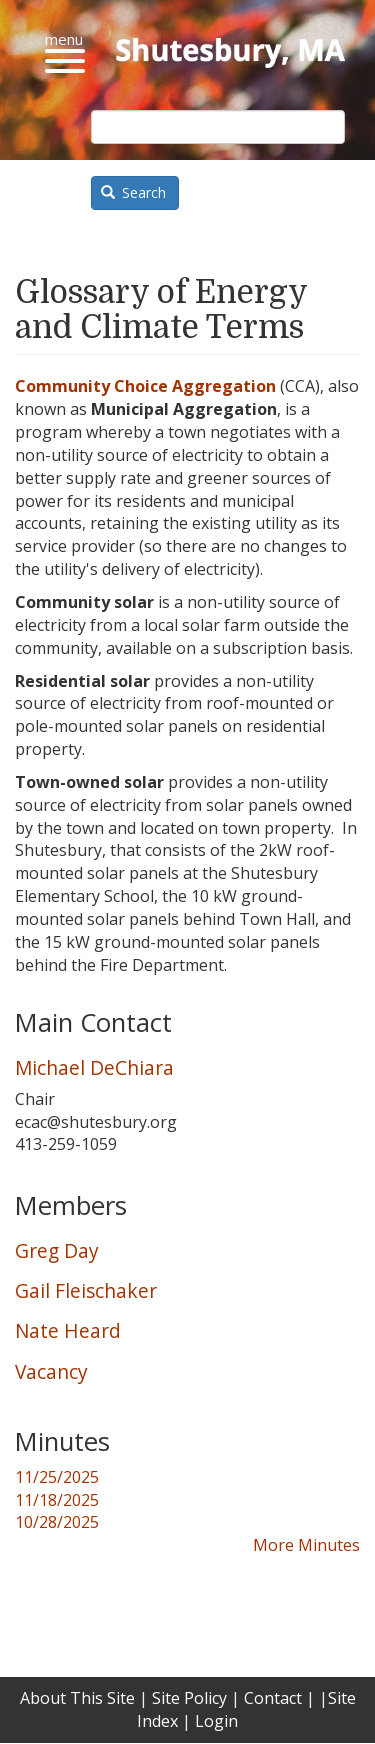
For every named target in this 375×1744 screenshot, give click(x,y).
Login (216, 1721)
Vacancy (51, 1371)
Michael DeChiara (94, 1067)
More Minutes (306, 1545)
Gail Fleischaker (86, 1290)
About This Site (77, 1698)
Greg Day (57, 1250)
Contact (273, 1698)
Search (134, 192)
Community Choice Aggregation (145, 386)
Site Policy (189, 1698)
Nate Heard (68, 1330)
